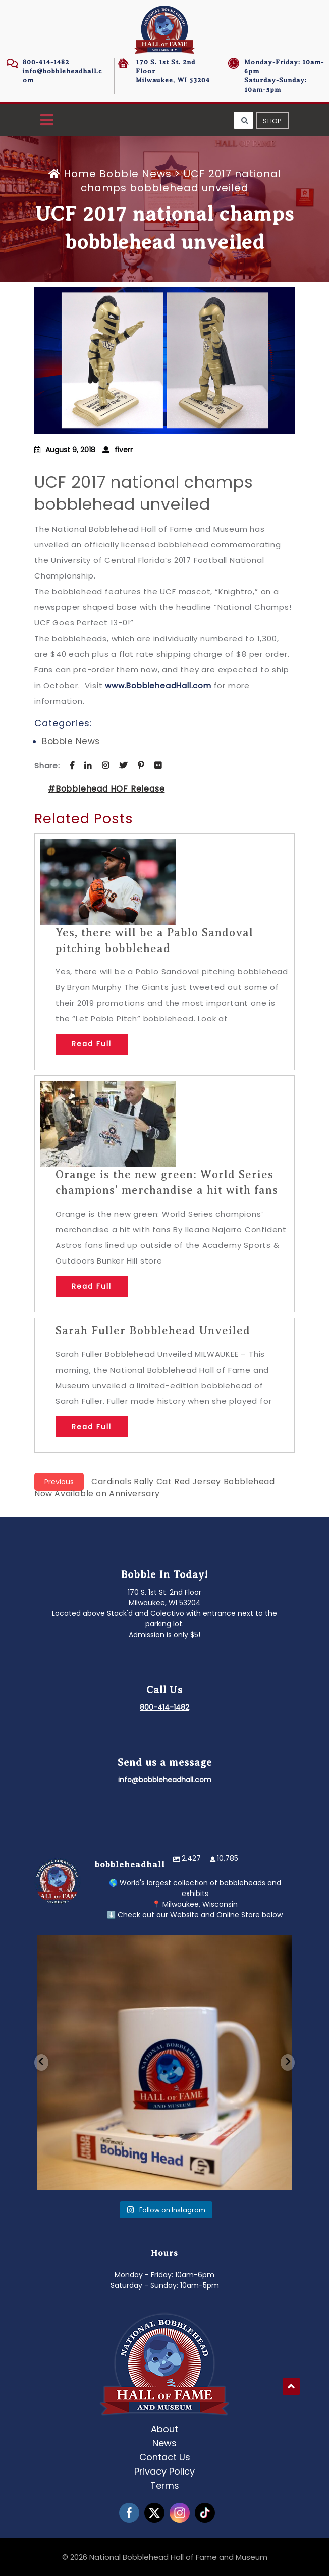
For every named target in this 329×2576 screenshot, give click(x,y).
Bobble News (135, 174)
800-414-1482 (46, 62)
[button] (46, 120)
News (164, 2443)
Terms (164, 2485)
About (164, 2429)
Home (73, 174)
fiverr (124, 450)
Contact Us (164, 2457)
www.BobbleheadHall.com (158, 685)
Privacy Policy (164, 2471)
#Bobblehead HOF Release (106, 789)
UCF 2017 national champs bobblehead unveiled (143, 493)
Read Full (92, 1044)
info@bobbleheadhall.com (164, 1780)
